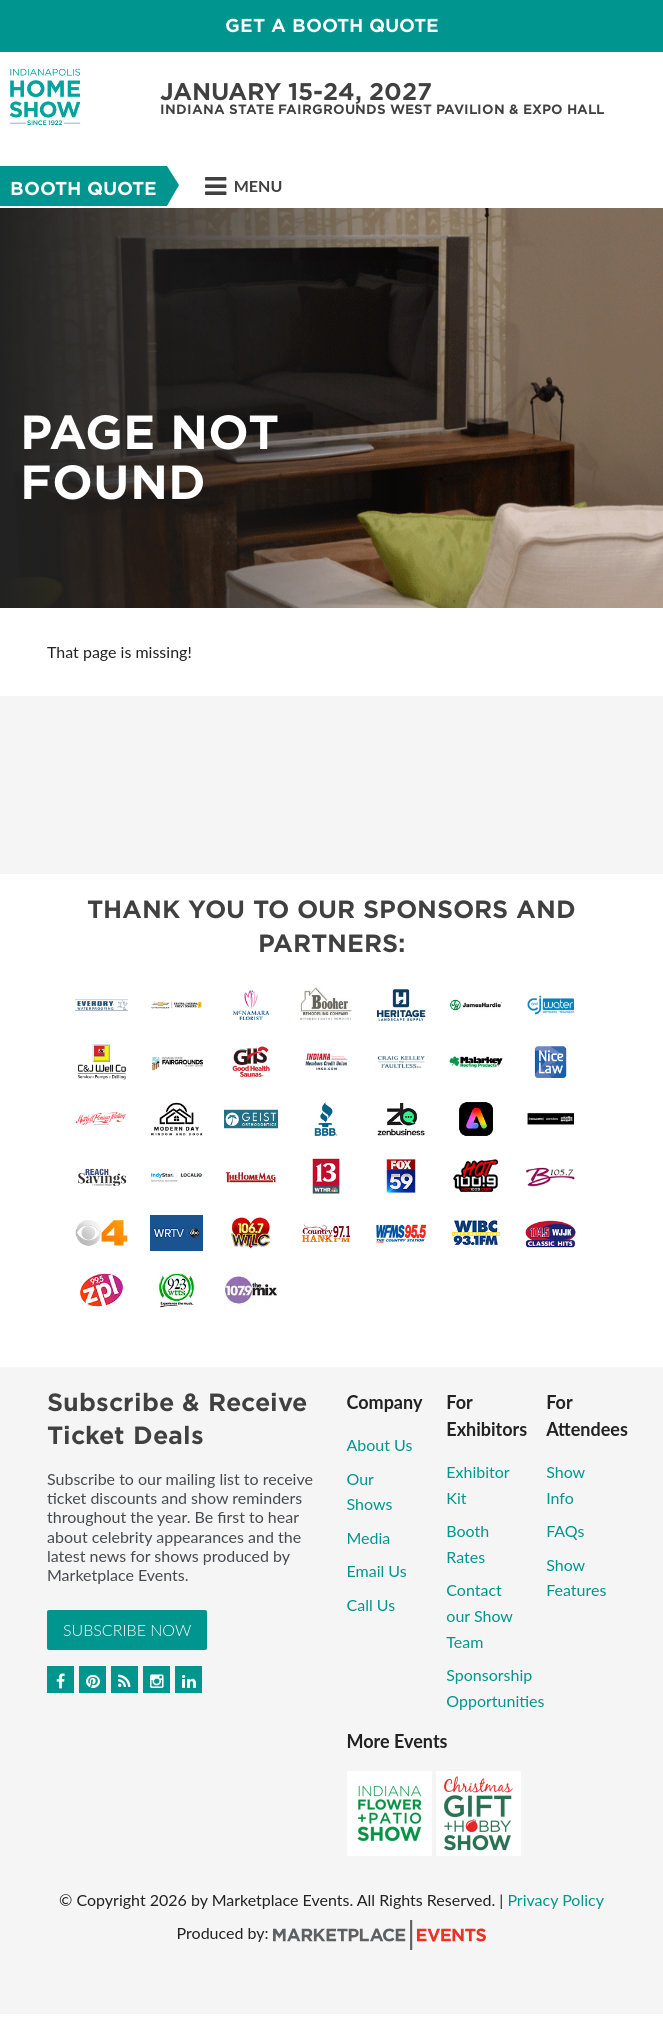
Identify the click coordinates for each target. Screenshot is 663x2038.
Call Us (371, 1604)
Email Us (377, 1570)
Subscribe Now (127, 1629)
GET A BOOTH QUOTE (332, 25)
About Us (380, 1444)
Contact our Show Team (479, 1615)
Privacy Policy (555, 1899)
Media (369, 1537)
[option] (331, 408)
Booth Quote (83, 188)
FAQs (565, 1530)
